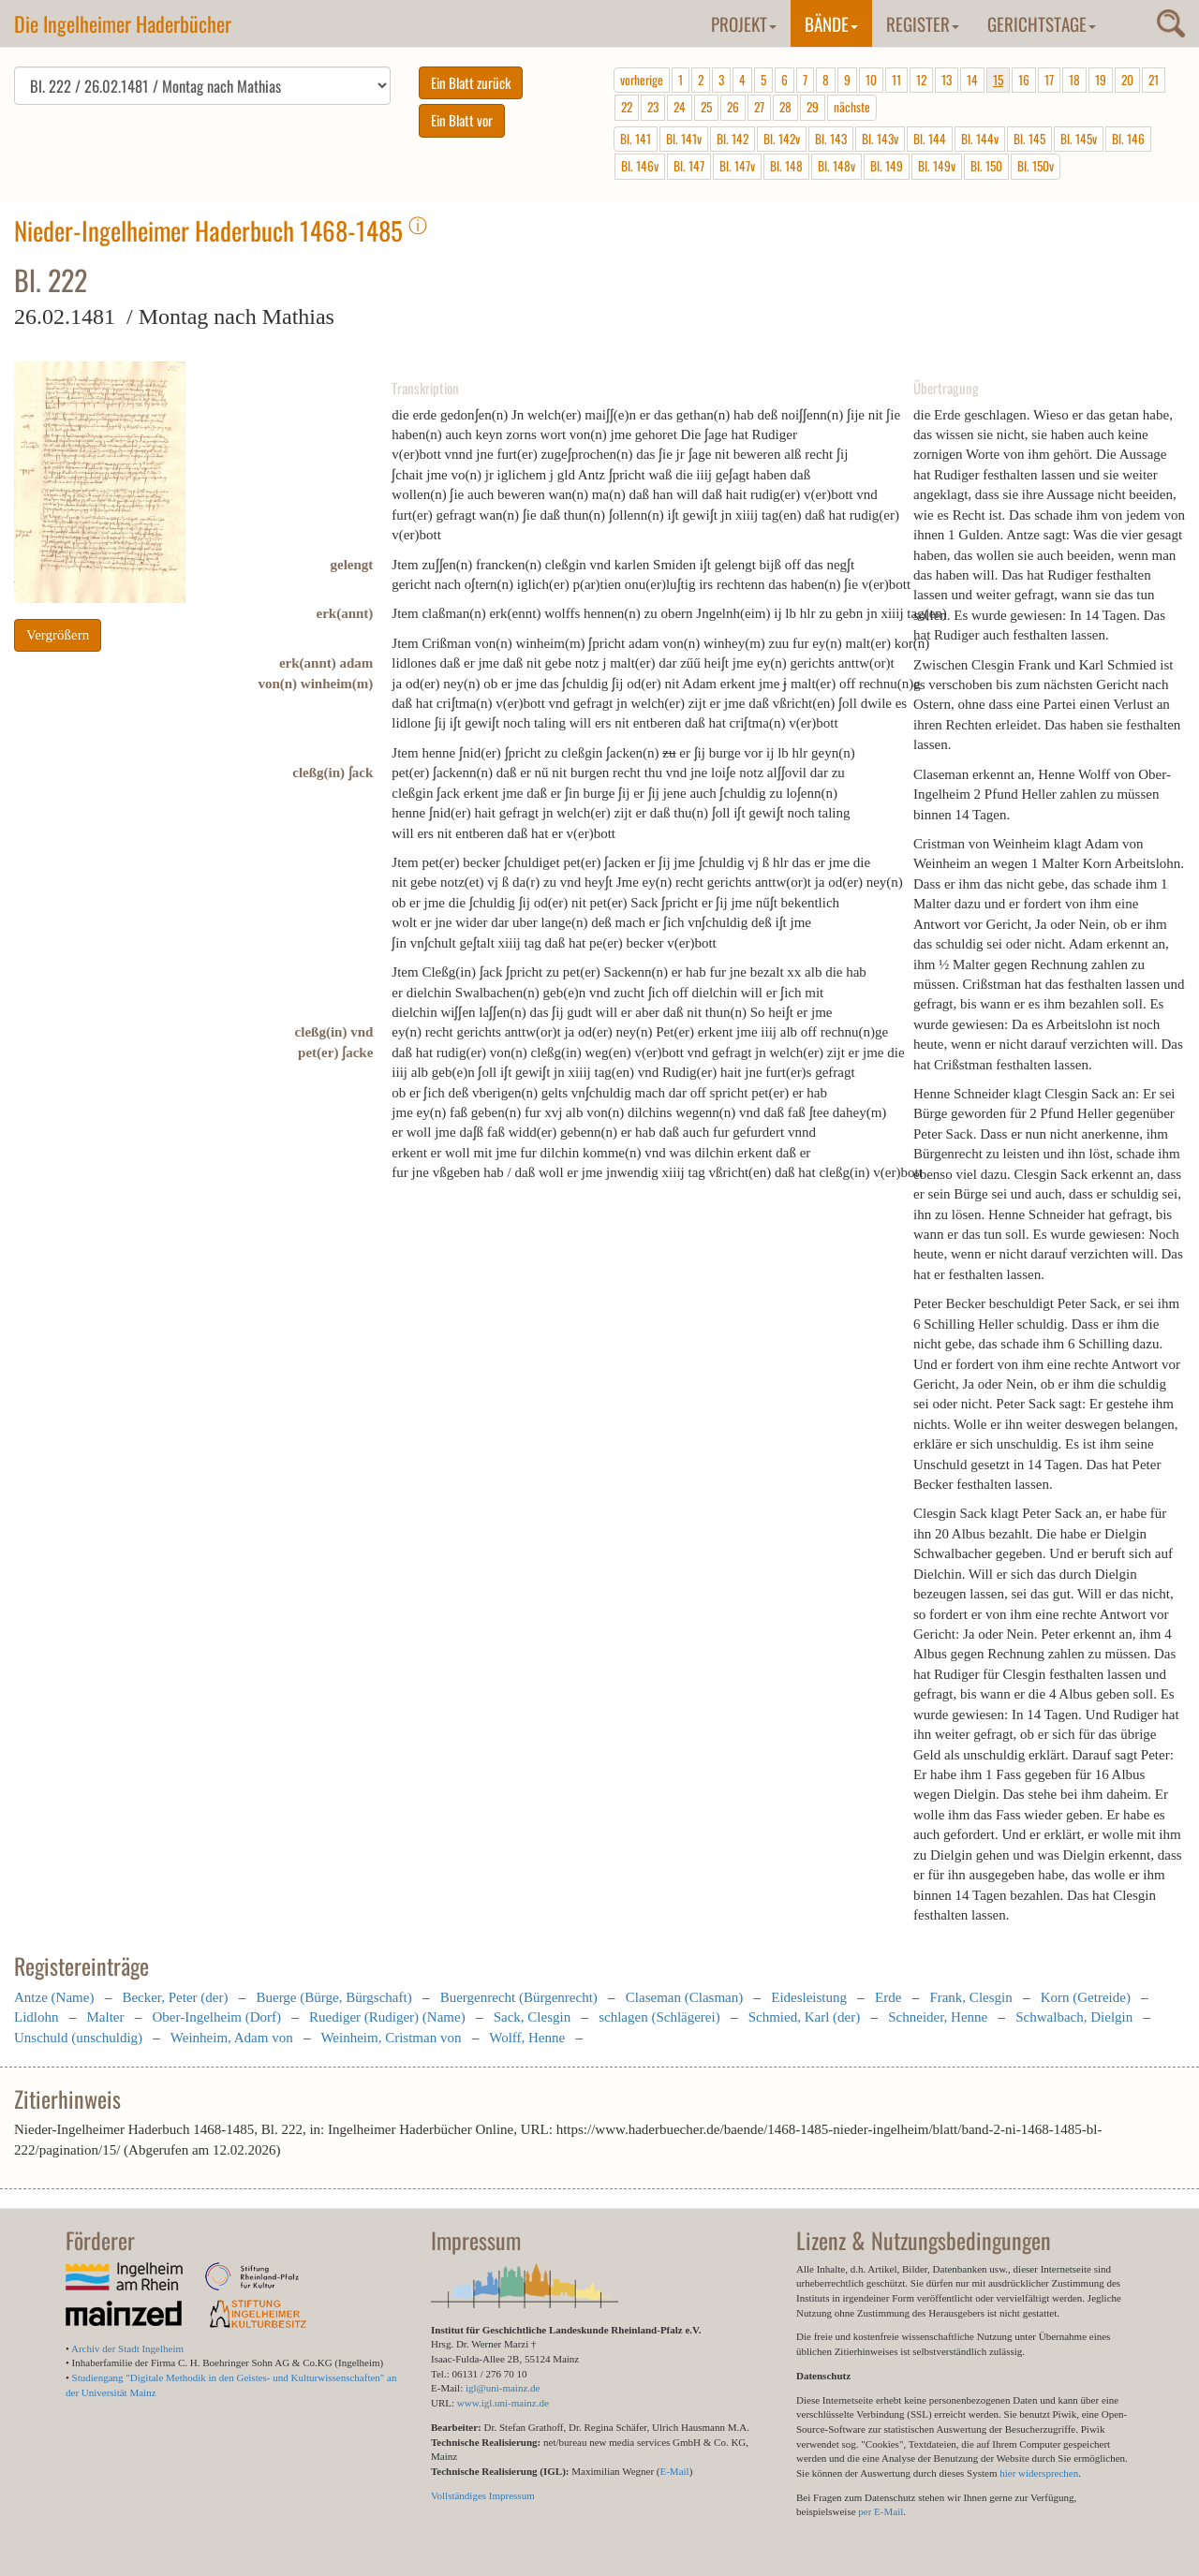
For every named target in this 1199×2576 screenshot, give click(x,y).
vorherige (641, 79)
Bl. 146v (640, 165)
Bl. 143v (880, 138)
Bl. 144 (929, 138)
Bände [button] (831, 23)
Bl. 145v (1078, 138)
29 (813, 106)
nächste (852, 106)
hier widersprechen (1038, 2473)
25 (706, 106)
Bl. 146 (1128, 138)
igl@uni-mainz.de (503, 2387)
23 (653, 106)
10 (871, 79)
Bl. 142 (732, 138)
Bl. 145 (1029, 138)
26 (733, 106)
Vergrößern (57, 634)
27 (759, 106)
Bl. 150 (986, 165)
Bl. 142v (781, 138)
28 (785, 106)
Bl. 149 (886, 165)
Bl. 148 (786, 165)
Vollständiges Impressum (483, 2495)
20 (1127, 79)
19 (1100, 79)
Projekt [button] (744, 23)
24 (680, 106)
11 (896, 79)
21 (1153, 79)
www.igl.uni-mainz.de (503, 2402)
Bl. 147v (737, 165)
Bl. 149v (936, 165)
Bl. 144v (980, 138)
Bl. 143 (831, 138)
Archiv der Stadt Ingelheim (127, 2348)
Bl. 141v (684, 138)
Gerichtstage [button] (1041, 23)
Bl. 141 (635, 138)
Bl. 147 (689, 165)
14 (972, 79)
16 (1023, 79)
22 (626, 106)
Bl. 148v (836, 165)
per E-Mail (880, 2511)
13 (946, 79)
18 (1074, 79)
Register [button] (922, 23)
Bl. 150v (1035, 165)
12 (921, 79)
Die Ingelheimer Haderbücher (122, 23)
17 (1049, 79)
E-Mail (673, 2471)
